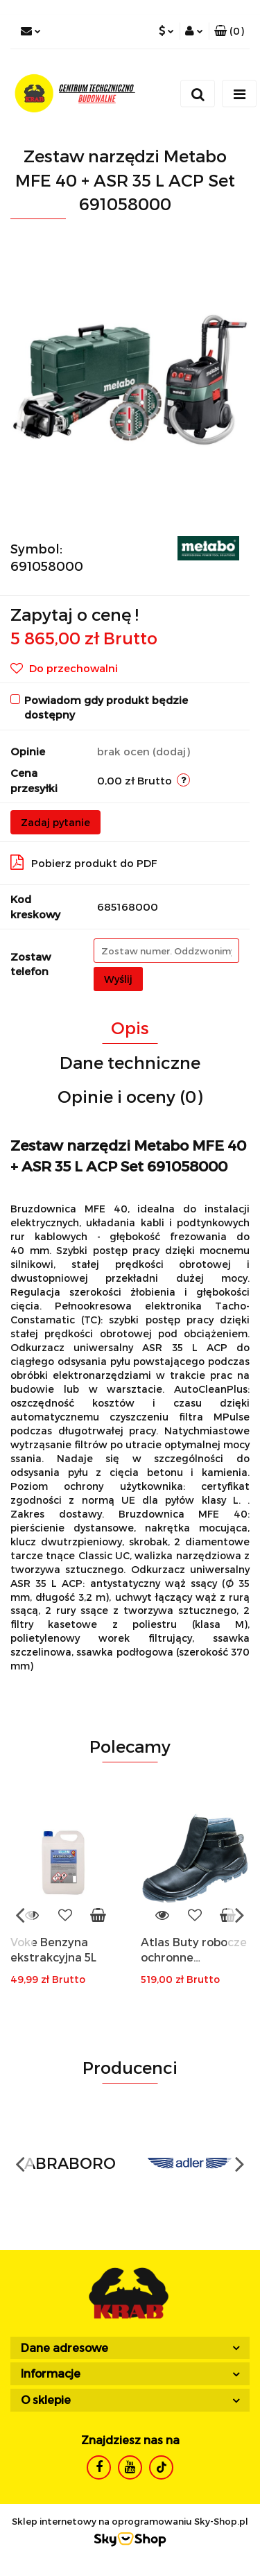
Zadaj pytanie (55, 822)
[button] (229, 31)
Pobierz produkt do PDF (83, 862)
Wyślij (118, 979)
